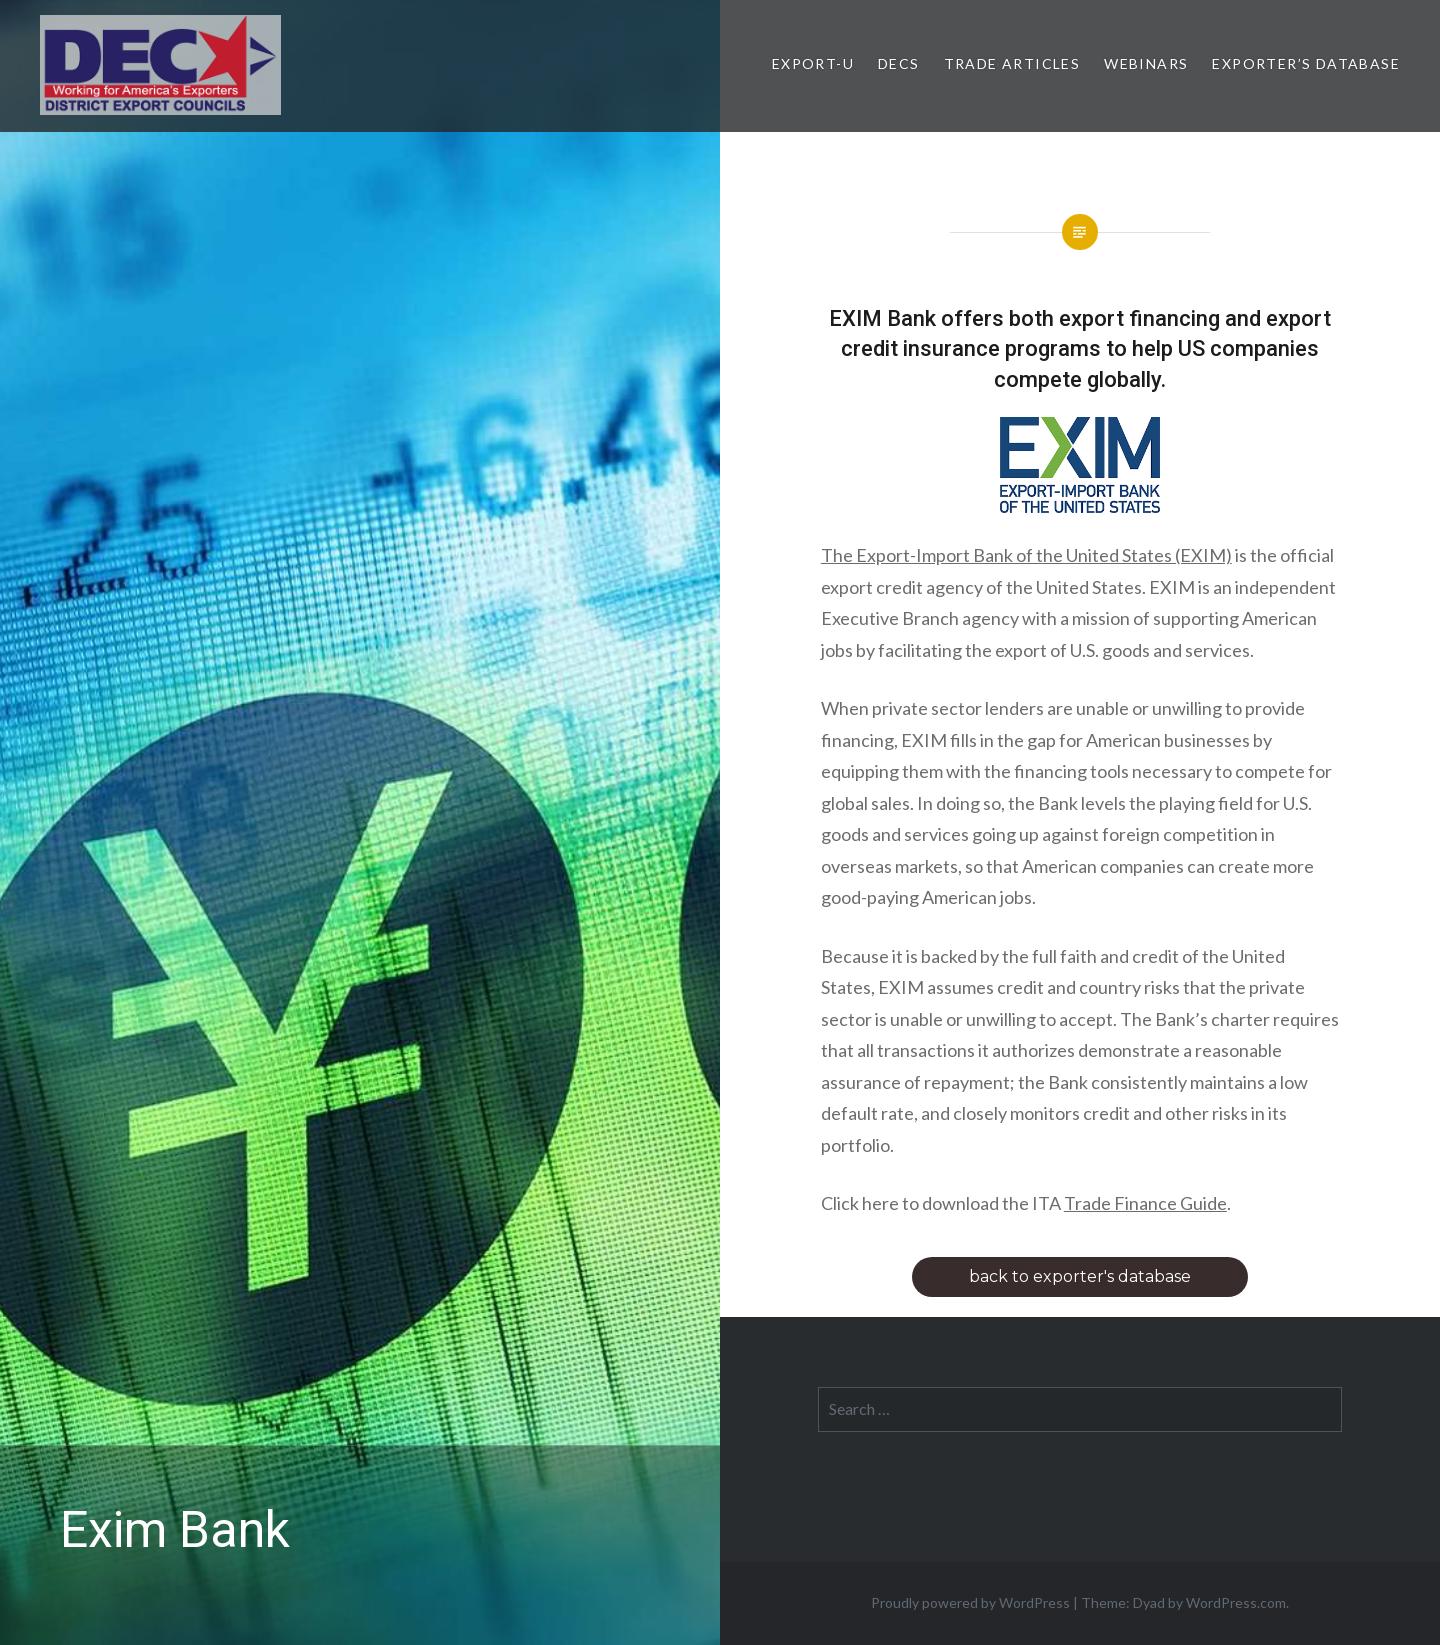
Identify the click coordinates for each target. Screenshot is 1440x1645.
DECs (899, 63)
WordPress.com (1236, 1602)
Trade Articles (1012, 63)
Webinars (1146, 63)
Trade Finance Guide (1145, 1203)
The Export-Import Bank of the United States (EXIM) (1026, 555)
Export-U (813, 63)
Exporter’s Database (1306, 63)
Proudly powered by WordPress (970, 1602)
